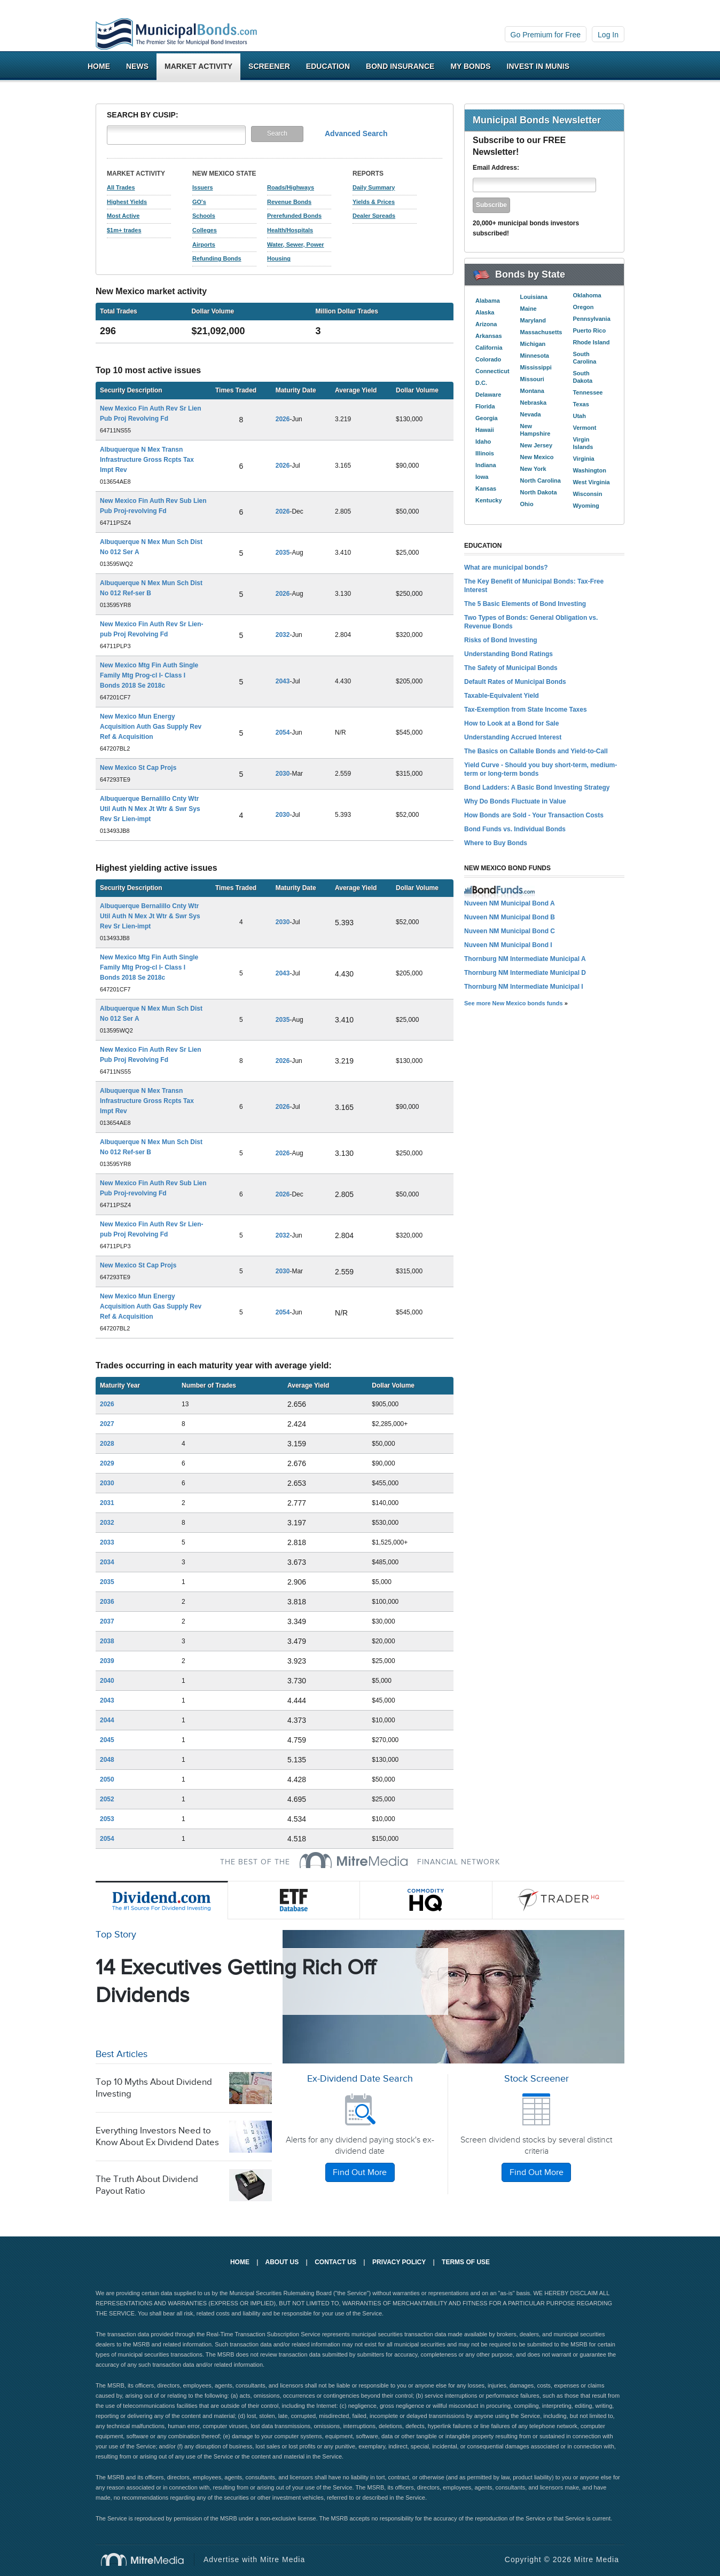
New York (533, 469)
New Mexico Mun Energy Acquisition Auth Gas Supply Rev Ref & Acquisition (150, 726)
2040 (107, 1680)
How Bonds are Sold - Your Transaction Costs (534, 815)
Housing (279, 258)
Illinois (484, 453)
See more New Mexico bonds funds (513, 1003)
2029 (107, 1463)
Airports (203, 244)
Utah (579, 416)
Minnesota (534, 355)
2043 (283, 681)
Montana (532, 391)
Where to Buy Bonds (495, 843)
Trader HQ (558, 1900)
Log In (608, 34)
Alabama (487, 300)
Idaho (483, 441)
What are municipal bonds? (506, 567)
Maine (528, 308)
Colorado (488, 359)
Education (328, 66)
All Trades (121, 187)
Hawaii (484, 430)
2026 (283, 419)
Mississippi (536, 367)
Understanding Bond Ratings (508, 654)
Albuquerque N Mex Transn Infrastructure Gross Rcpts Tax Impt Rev (147, 460)
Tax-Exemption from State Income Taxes (525, 709)
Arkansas (488, 336)
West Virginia (591, 482)
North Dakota (538, 492)
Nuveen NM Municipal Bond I (508, 945)
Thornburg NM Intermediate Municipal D (525, 972)
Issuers (202, 187)
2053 (107, 1819)
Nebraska (533, 402)
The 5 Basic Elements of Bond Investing (525, 604)
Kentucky (488, 500)
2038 (107, 1641)
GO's (199, 202)
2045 (107, 1740)
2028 (107, 1443)
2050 (107, 1779)
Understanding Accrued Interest (512, 737)
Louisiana (533, 297)
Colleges (204, 230)
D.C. (481, 383)
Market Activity (198, 66)
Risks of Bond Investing (500, 640)
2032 (283, 635)
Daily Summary (374, 187)
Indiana (485, 465)
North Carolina (540, 480)
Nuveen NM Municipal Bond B (509, 917)
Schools (203, 215)
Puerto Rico (589, 330)
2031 (107, 1503)
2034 (107, 1562)
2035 (283, 552)
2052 (107, 1799)
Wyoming (586, 505)
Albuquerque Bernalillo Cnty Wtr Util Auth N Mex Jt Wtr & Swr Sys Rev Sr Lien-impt (150, 809)
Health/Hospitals (290, 230)
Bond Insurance (400, 66)
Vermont (584, 427)
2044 (107, 1720)
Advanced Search (356, 133)
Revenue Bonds (289, 202)
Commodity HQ (426, 1900)
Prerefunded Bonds (294, 215)
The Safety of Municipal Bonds (511, 668)
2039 (107, 1661)
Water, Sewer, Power (295, 244)
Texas (581, 404)
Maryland (533, 320)
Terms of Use (466, 2262)
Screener (269, 66)
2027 (107, 1424)
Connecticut (492, 371)
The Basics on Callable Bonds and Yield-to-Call (536, 751)
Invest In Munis (538, 66)
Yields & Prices (374, 202)
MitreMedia (354, 1860)
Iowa (481, 477)
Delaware (488, 394)
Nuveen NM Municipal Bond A (509, 903)
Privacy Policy (399, 2262)
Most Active (123, 215)
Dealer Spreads (374, 215)
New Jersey (536, 445)
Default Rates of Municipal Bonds (515, 682)
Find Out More (360, 2173)
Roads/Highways (290, 187)
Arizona (486, 324)
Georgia (486, 418)
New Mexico (537, 457)
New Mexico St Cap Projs (138, 767)
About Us (282, 2262)
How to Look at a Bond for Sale (511, 723)
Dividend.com (162, 1900)
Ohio (527, 504)
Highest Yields (127, 202)
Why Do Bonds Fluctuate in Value (515, 801)
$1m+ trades (124, 230)
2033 (107, 1542)
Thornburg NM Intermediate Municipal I (523, 986)
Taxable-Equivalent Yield (501, 695)
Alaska (484, 312)
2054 (283, 732)
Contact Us (335, 2262)
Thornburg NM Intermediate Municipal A (525, 959)
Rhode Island (591, 342)
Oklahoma (587, 295)
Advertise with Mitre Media (254, 2559)
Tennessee (587, 392)
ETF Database (294, 1900)
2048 (107, 1759)
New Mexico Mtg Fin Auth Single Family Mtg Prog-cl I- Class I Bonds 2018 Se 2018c (149, 675)
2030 (283, 773)
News (137, 66)
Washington (589, 470)
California (489, 347)
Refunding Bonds (216, 258)
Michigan (533, 344)
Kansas (485, 488)
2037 (107, 1621)
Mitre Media (147, 2559)
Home (99, 66)
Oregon (583, 307)
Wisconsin (587, 494)
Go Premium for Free (546, 34)
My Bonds (470, 66)
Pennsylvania (591, 319)
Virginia (583, 458)
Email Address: (496, 167)
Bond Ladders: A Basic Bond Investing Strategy (536, 787)
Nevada (530, 414)
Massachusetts (541, 332)
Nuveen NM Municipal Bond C (509, 931)
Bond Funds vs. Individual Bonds (515, 829)
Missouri (532, 379)
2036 (107, 1601)
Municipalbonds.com (176, 34)
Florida (485, 406)
